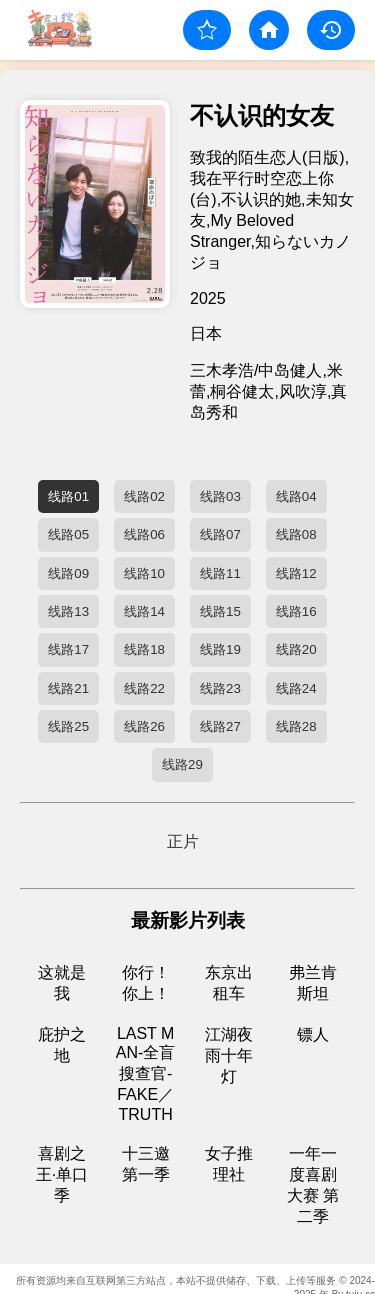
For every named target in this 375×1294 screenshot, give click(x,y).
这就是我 (62, 983)
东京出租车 (229, 983)
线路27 (220, 726)
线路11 (220, 573)
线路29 (182, 764)
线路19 (220, 649)
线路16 (296, 611)
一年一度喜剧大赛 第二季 (313, 1185)
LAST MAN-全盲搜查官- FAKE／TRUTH (146, 1074)
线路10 (144, 573)
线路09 (68, 573)
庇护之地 (62, 1045)
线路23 (220, 688)
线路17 (68, 649)
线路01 (68, 496)
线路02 (144, 496)
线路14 (144, 611)
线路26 (144, 726)
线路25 (68, 726)
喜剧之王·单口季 (62, 1174)
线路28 (296, 726)
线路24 (296, 688)
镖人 (313, 1034)
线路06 (144, 534)
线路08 (296, 534)
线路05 (68, 534)
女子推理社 (229, 1164)
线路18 (144, 649)
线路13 (68, 611)
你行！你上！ (146, 983)
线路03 (220, 496)
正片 (183, 841)
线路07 (220, 534)
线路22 (144, 688)
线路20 (296, 649)
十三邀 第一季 (146, 1164)
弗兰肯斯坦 (313, 983)
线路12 (296, 573)
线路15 (220, 611)
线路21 (68, 688)
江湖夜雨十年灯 (229, 1055)
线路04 (296, 496)
